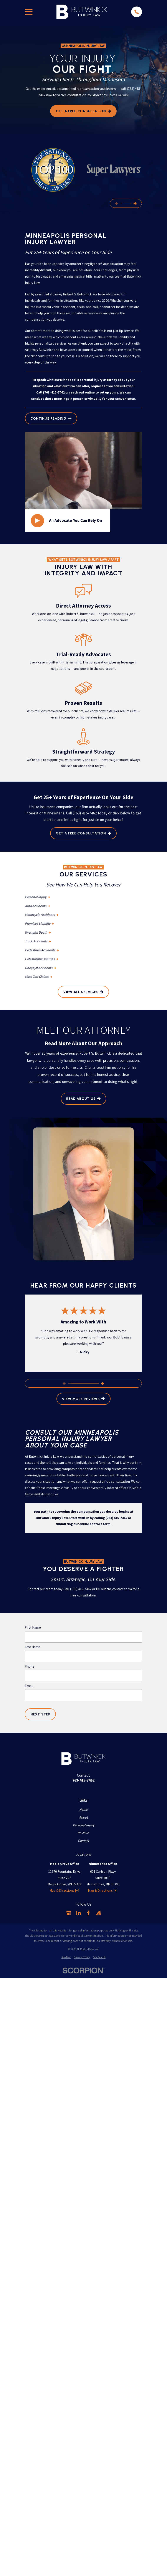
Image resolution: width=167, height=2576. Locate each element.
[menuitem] (66, 1957)
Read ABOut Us (83, 1099)
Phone (30, 1666)
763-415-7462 (83, 1780)
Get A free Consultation (83, 833)
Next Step (40, 1714)
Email (29, 1686)
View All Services (83, 992)
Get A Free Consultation (83, 111)
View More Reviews (83, 1399)
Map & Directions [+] (64, 1890)
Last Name (33, 1647)
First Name (33, 1628)
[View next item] (135, 203)
